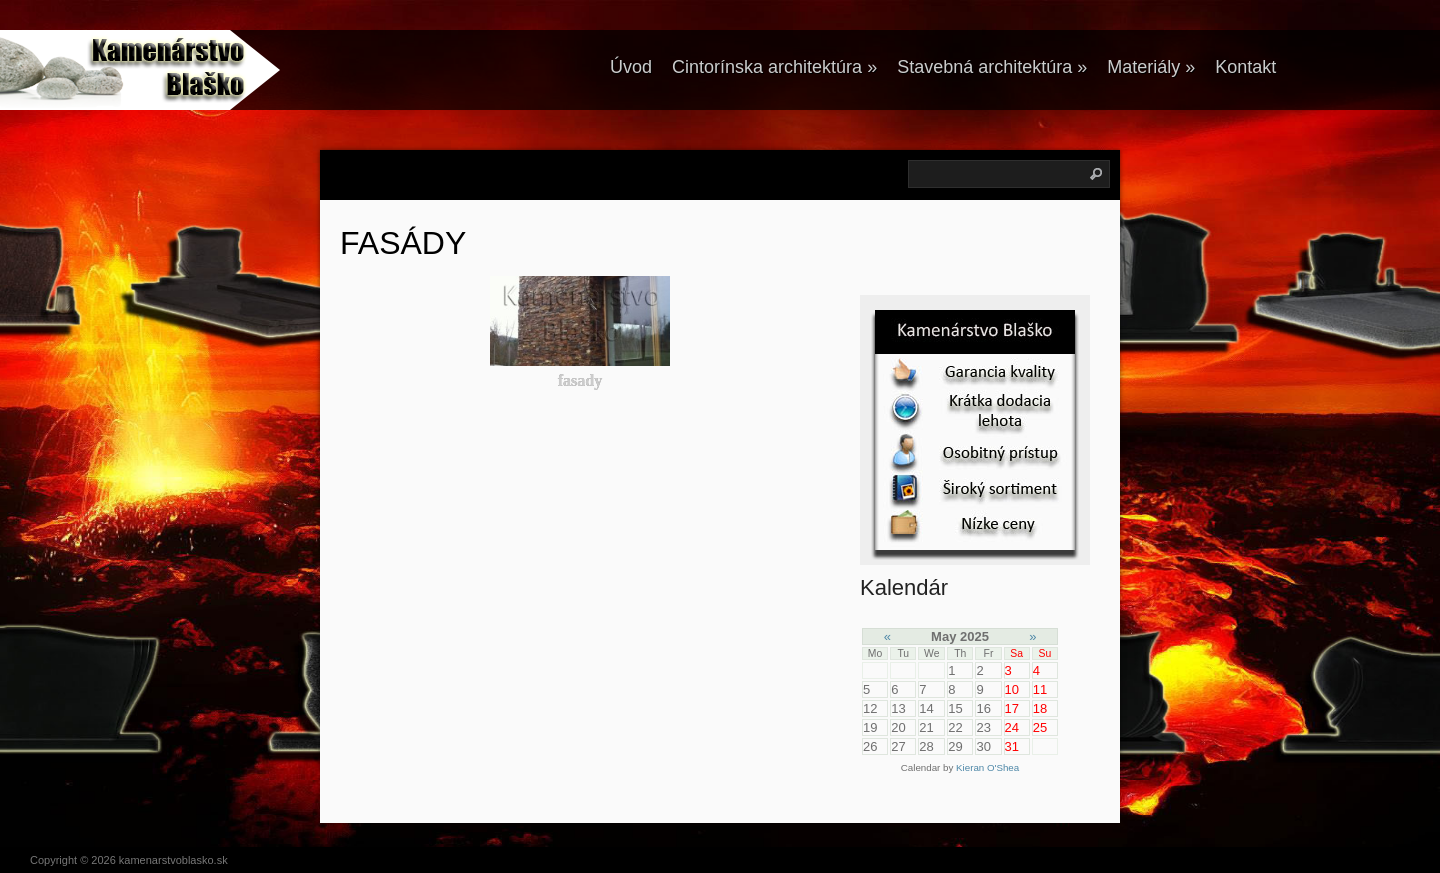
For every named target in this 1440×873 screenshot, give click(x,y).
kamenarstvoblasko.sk (173, 860)
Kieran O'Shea (987, 767)
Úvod (631, 67)
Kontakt (1245, 67)
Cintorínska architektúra (774, 67)
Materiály (1151, 67)
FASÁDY (403, 243)
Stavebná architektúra (992, 67)
